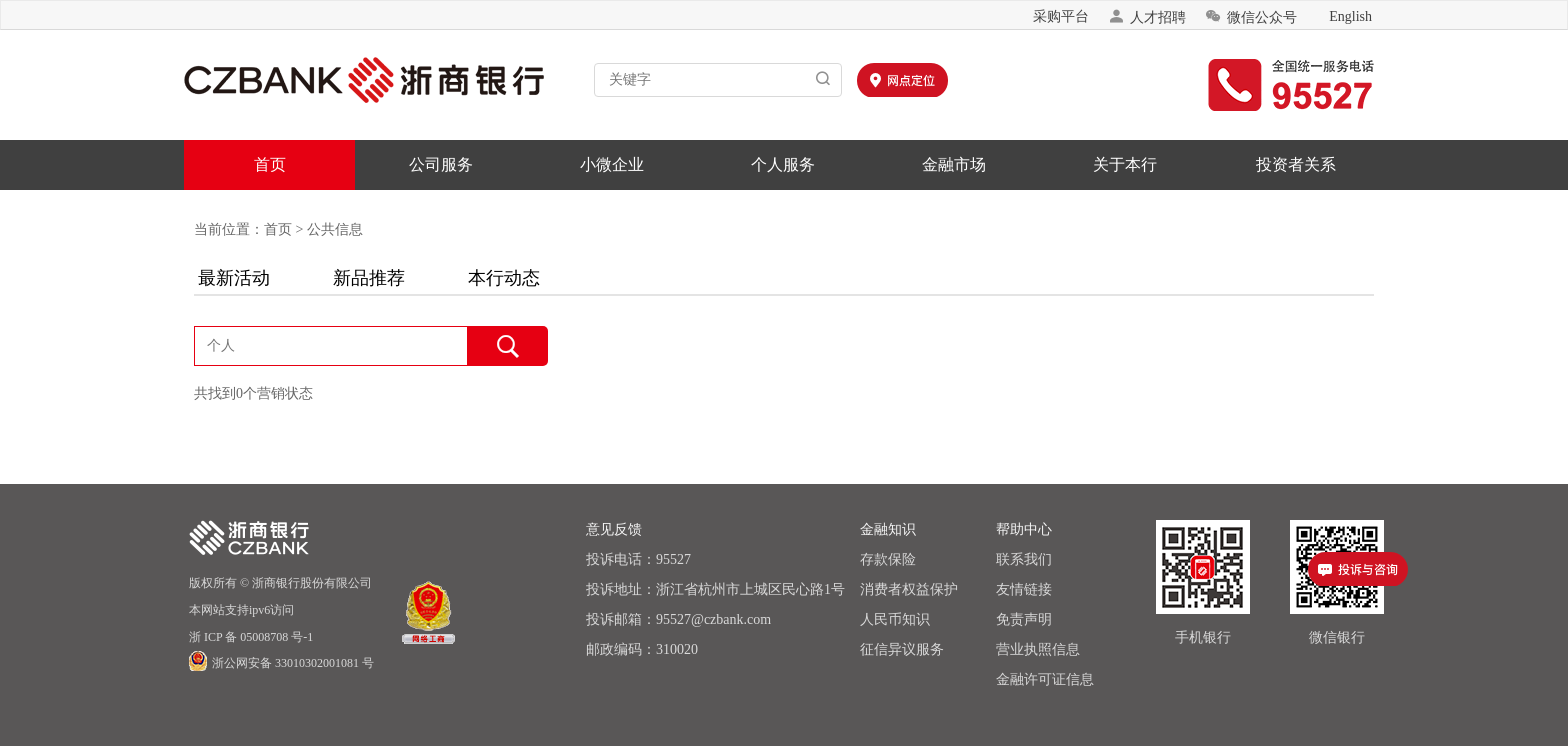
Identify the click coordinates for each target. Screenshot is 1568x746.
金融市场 (954, 164)
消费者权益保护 (909, 589)
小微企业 (612, 164)
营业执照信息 (1038, 649)
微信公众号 (1251, 16)
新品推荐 (369, 278)
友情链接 (1024, 589)
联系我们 (1024, 559)
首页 (270, 164)
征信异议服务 (902, 649)
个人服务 (783, 164)
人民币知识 (895, 619)
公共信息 (335, 229)
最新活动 (234, 278)
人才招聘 (1147, 16)
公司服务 (441, 164)
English (1350, 16)
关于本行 (1125, 164)
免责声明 (1024, 619)
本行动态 (504, 278)
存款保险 (888, 559)
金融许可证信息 (1045, 679)
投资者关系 (1296, 164)
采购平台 (1061, 16)
